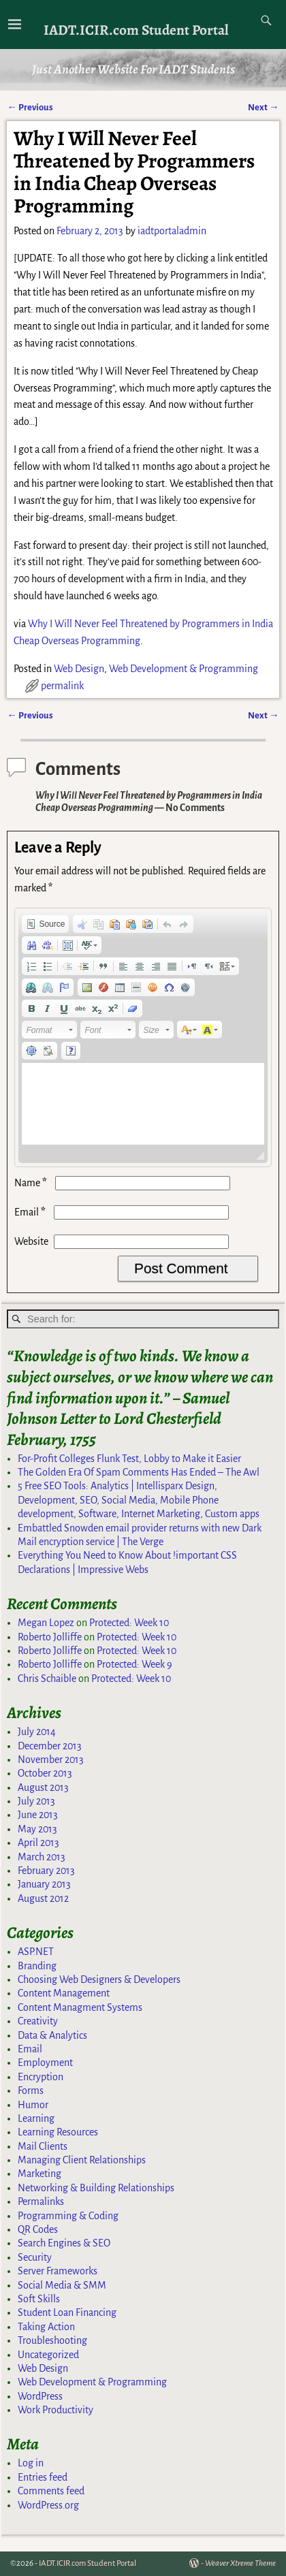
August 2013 (43, 1787)
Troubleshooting (52, 2340)
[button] (45, 924)
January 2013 (44, 1884)
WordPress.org (48, 2505)
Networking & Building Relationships (96, 2187)
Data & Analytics (52, 2035)
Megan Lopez (46, 1622)
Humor (33, 2104)
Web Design (79, 668)
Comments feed (51, 2490)
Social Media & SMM (62, 2285)
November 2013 (51, 1759)
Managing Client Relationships (82, 2159)
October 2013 (45, 1773)
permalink (62, 685)
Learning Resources (58, 2132)
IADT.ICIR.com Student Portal (136, 29)
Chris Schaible (47, 1678)
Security (35, 2257)
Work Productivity (55, 2409)
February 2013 (46, 1870)
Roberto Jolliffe (50, 1637)
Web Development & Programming (183, 668)
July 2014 (37, 1731)
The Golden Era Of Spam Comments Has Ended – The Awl (138, 1472)
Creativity (38, 2021)
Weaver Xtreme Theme (240, 2563)
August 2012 (43, 1898)
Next (263, 107)
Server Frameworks (57, 2270)
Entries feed (42, 2477)
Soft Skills (39, 2298)
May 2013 (37, 1829)
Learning (36, 2118)
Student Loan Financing (67, 2312)
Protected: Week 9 (134, 1664)
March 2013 (41, 1856)
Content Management (64, 1993)
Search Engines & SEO (64, 2243)
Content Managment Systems (80, 2007)
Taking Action (46, 2326)
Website (31, 1241)
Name (32, 1182)
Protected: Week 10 (129, 1622)
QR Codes (38, 2229)
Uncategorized (48, 2354)
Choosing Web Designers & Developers (99, 1979)
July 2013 (36, 1801)
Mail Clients (42, 2146)
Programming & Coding (68, 2215)
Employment (45, 2062)
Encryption (40, 2076)
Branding (37, 1965)
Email (31, 1212)
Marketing (39, 2173)
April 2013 (38, 1842)
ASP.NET (36, 1951)
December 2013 (50, 1745)
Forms (31, 2090)
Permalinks (41, 2201)
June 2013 (38, 1814)
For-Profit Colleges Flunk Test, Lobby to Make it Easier (129, 1458)
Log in (31, 2463)
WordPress (40, 2396)
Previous (29, 107)
